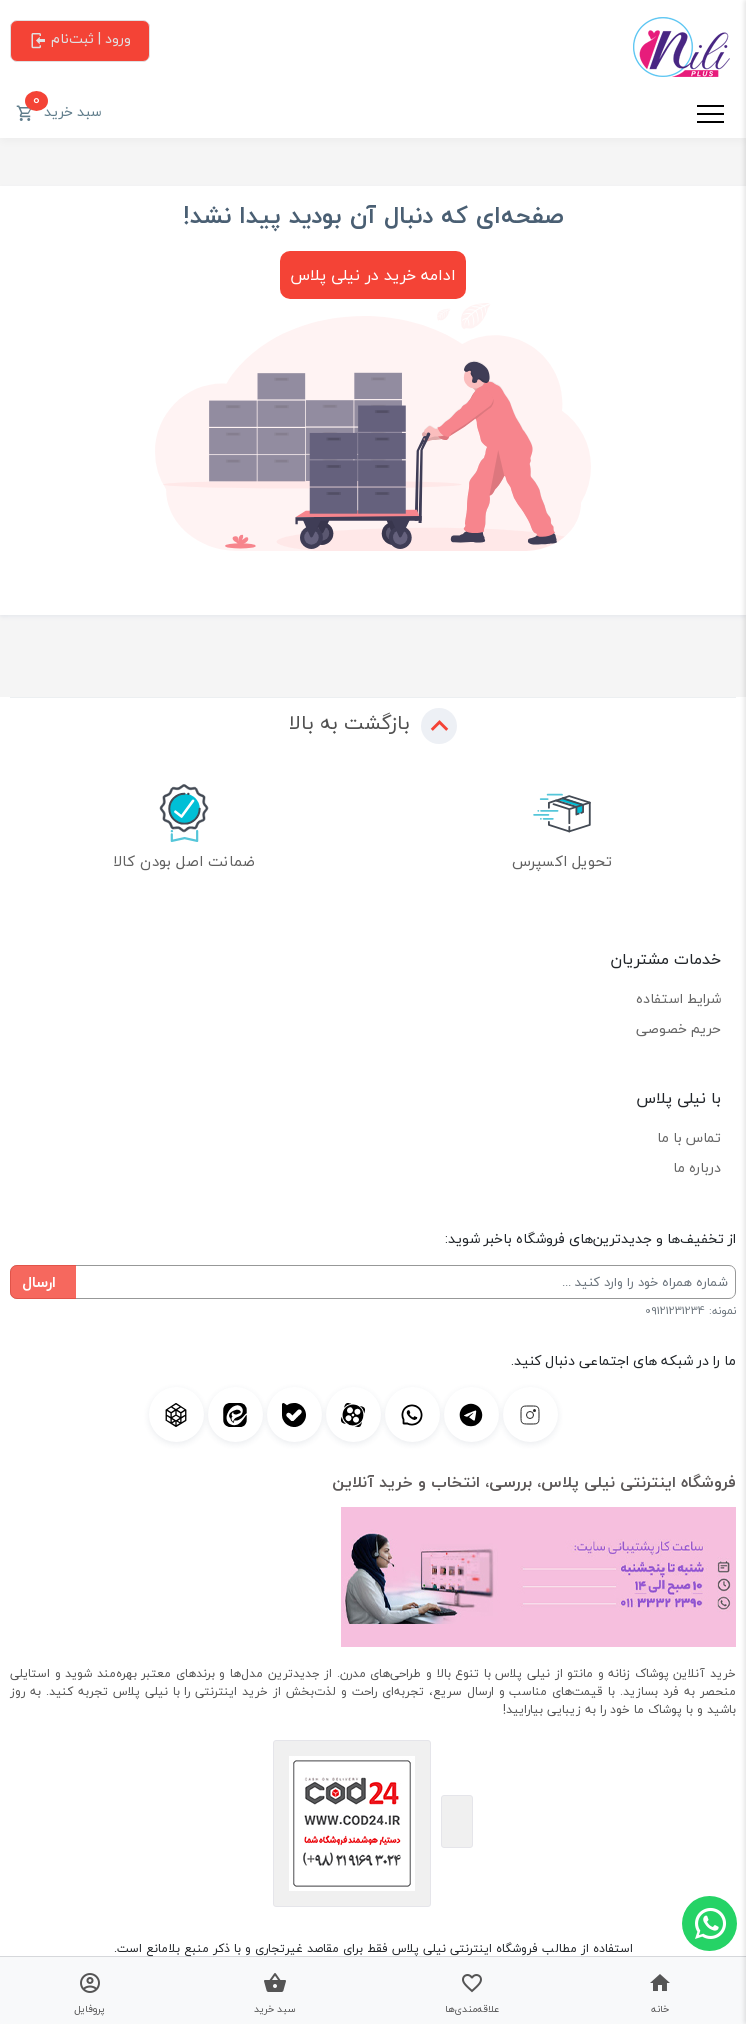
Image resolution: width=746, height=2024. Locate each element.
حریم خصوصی (678, 1028)
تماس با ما (689, 1137)
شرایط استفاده (678, 998)
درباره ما (697, 1167)
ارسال (39, 1282)
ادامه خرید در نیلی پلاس (373, 275)
